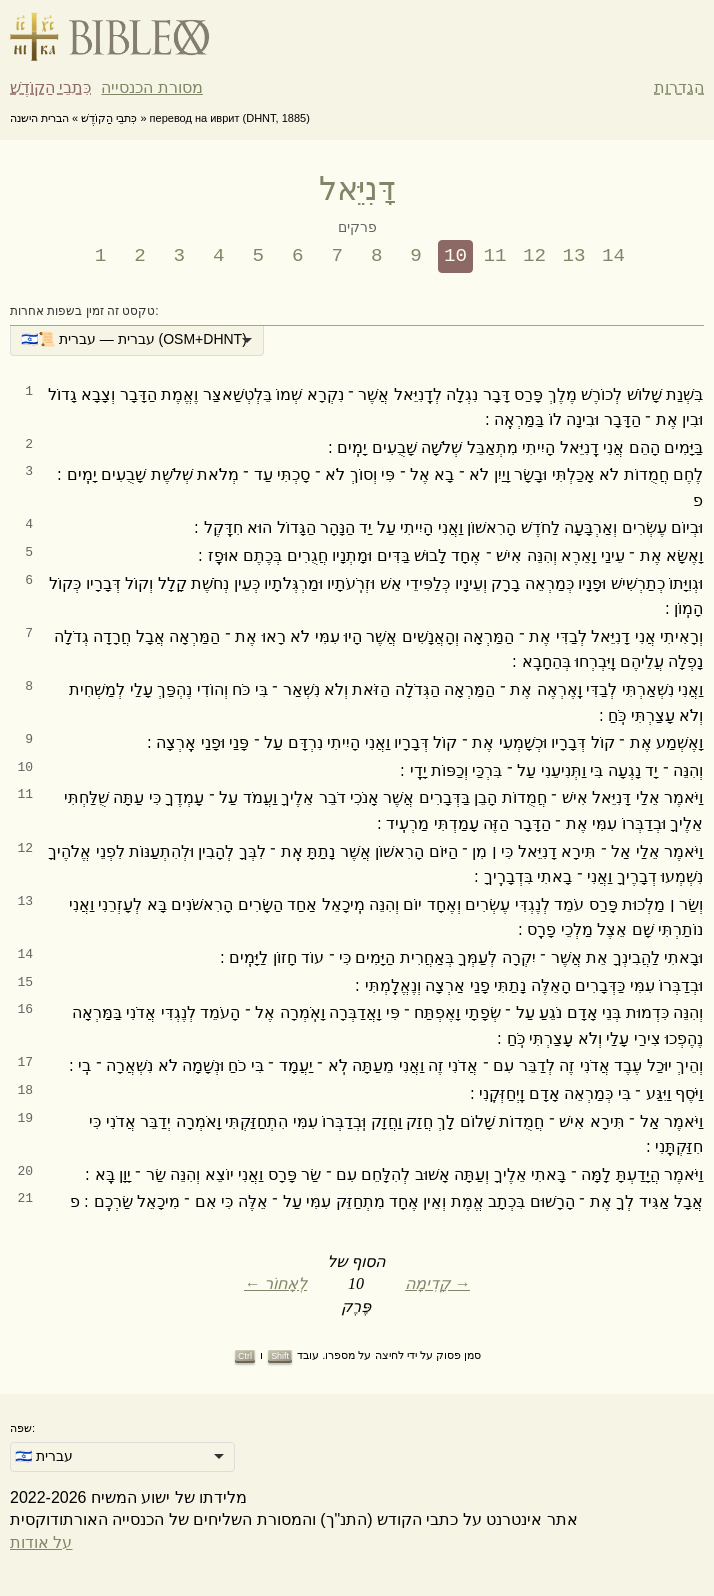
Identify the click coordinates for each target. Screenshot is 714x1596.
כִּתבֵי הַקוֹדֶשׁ (50, 87)
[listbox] (137, 341)
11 (495, 256)
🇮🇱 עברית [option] (44, 1456)
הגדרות (679, 87)
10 (455, 256)
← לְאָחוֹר (275, 1283)
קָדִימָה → (437, 1283)
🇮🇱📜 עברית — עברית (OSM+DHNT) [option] (134, 339)
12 (534, 256)
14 (613, 256)
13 (574, 256)
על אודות (41, 1542)
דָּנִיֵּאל (357, 189)
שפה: (22, 1428)
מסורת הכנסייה (151, 87)
